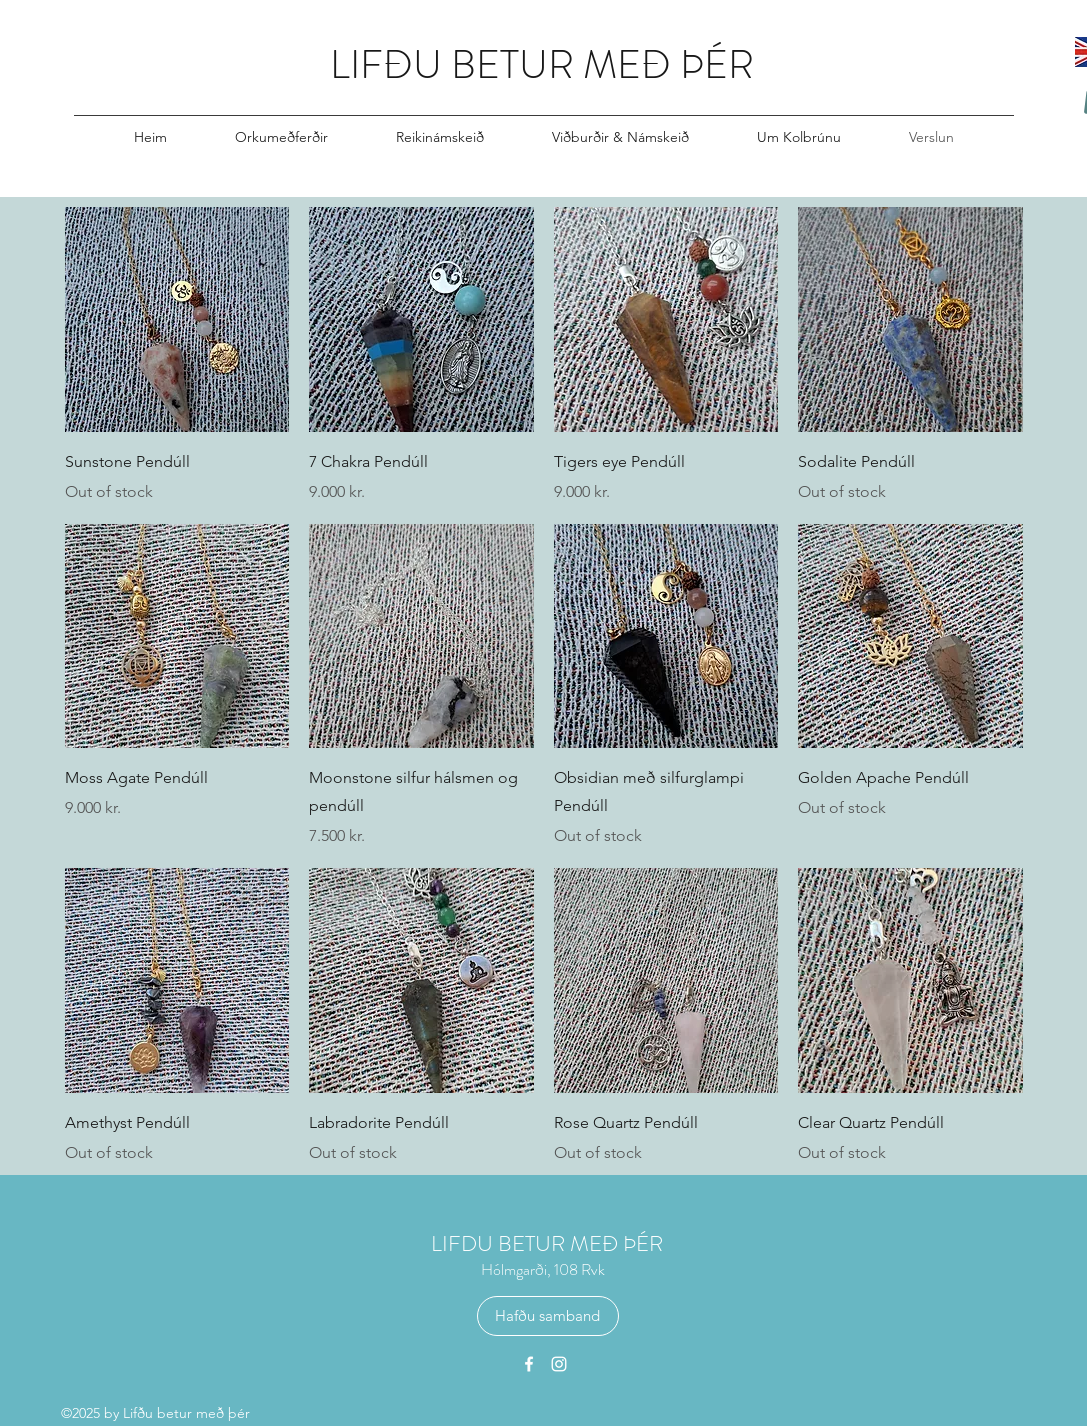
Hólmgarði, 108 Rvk (543, 1269)
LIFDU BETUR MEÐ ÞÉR (547, 1243)
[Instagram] (559, 1364)
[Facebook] (529, 1364)
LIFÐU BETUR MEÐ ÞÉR (542, 64)
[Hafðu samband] (548, 1316)
